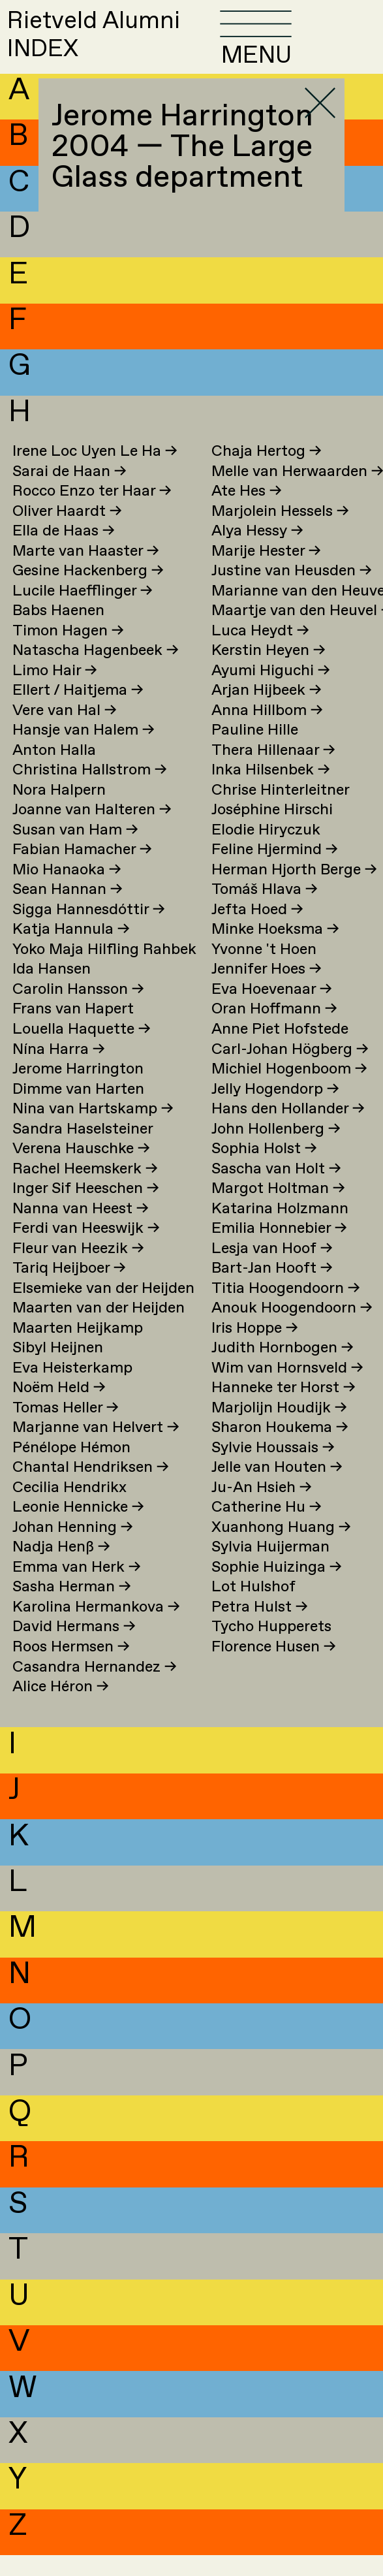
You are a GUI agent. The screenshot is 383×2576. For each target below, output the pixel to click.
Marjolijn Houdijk (279, 1429)
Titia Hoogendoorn (285, 1309)
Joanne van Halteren (92, 831)
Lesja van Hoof (272, 1270)
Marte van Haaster (85, 572)
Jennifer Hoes (266, 990)
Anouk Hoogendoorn (292, 1329)
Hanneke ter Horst (283, 1409)
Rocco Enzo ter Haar (92, 512)
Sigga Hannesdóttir (88, 931)
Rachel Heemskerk (85, 1190)
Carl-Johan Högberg (290, 1070)
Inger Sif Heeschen (85, 1210)
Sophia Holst (264, 1170)
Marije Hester (266, 572)
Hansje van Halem (83, 751)
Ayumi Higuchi (270, 692)
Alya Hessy (257, 552)
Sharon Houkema (279, 1449)
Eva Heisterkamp (72, 1389)
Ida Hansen (51, 990)
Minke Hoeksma (275, 950)
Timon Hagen (68, 652)
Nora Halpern (59, 811)
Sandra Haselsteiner (82, 1149)
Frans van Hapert (73, 1030)
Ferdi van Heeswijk (86, 1249)
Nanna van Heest (80, 1230)
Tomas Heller (65, 1429)
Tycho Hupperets (271, 1648)
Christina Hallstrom (89, 791)
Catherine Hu (266, 1528)
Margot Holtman (278, 1210)
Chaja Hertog (266, 472)
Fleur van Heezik (78, 1270)
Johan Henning (72, 1548)
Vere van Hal (64, 732)
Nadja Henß (61, 1568)
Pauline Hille (254, 751)
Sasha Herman (71, 1608)
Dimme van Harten (78, 1110)
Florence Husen (273, 1668)
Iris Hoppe (254, 1349)
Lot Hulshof (253, 1608)
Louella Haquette (81, 1050)
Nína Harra (58, 1070)
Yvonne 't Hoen (263, 971)
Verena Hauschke (81, 1170)
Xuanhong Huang (281, 1548)
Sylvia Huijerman (270, 1568)
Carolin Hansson (78, 1010)
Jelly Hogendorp (275, 1110)
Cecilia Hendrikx (69, 1509)
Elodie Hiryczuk (265, 851)
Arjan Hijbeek (266, 711)
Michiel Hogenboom (289, 1090)
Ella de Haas (63, 552)
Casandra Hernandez (94, 1688)
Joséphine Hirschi (272, 831)
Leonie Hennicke (78, 1528)
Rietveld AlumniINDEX (118, 45)
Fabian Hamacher (82, 871)
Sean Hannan (67, 910)
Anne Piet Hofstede (279, 1050)
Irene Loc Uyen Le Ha (94, 472)
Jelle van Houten (277, 1488)
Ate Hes (246, 512)
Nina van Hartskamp (93, 1130)
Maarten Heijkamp (77, 1349)
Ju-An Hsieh (261, 1509)
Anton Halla (54, 771)
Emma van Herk (76, 1588)
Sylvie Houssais (273, 1469)
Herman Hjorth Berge (294, 891)
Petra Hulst (259, 1628)
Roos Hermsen (71, 1668)
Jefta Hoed (257, 931)
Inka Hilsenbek (270, 791)
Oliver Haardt (67, 532)
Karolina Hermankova (96, 1628)
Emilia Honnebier (279, 1249)
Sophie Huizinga (276, 1588)
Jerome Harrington (78, 1090)
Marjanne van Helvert (95, 1449)
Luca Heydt (260, 652)
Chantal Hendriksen (90, 1488)
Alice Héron (60, 1708)
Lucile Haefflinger (82, 612)
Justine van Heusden (291, 592)
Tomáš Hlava (264, 910)
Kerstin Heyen (268, 671)
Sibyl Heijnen (57, 1369)
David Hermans (74, 1648)
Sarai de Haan (69, 492)
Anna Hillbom (267, 732)
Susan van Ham (75, 851)
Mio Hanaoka (66, 891)
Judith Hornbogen (282, 1369)
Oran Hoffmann (274, 1030)
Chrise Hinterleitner (280, 811)
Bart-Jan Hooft (272, 1289)
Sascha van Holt (276, 1190)
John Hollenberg (276, 1149)
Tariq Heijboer (69, 1289)
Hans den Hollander (288, 1130)
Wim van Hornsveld (287, 1389)
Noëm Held (59, 1409)
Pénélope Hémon (71, 1469)
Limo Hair (54, 692)
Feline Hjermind (274, 871)
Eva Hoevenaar (271, 1010)
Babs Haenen (58, 632)
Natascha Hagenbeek (95, 671)
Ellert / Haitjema (78, 711)
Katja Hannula (71, 950)
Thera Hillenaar (273, 771)
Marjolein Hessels (280, 532)
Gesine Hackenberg (88, 592)
